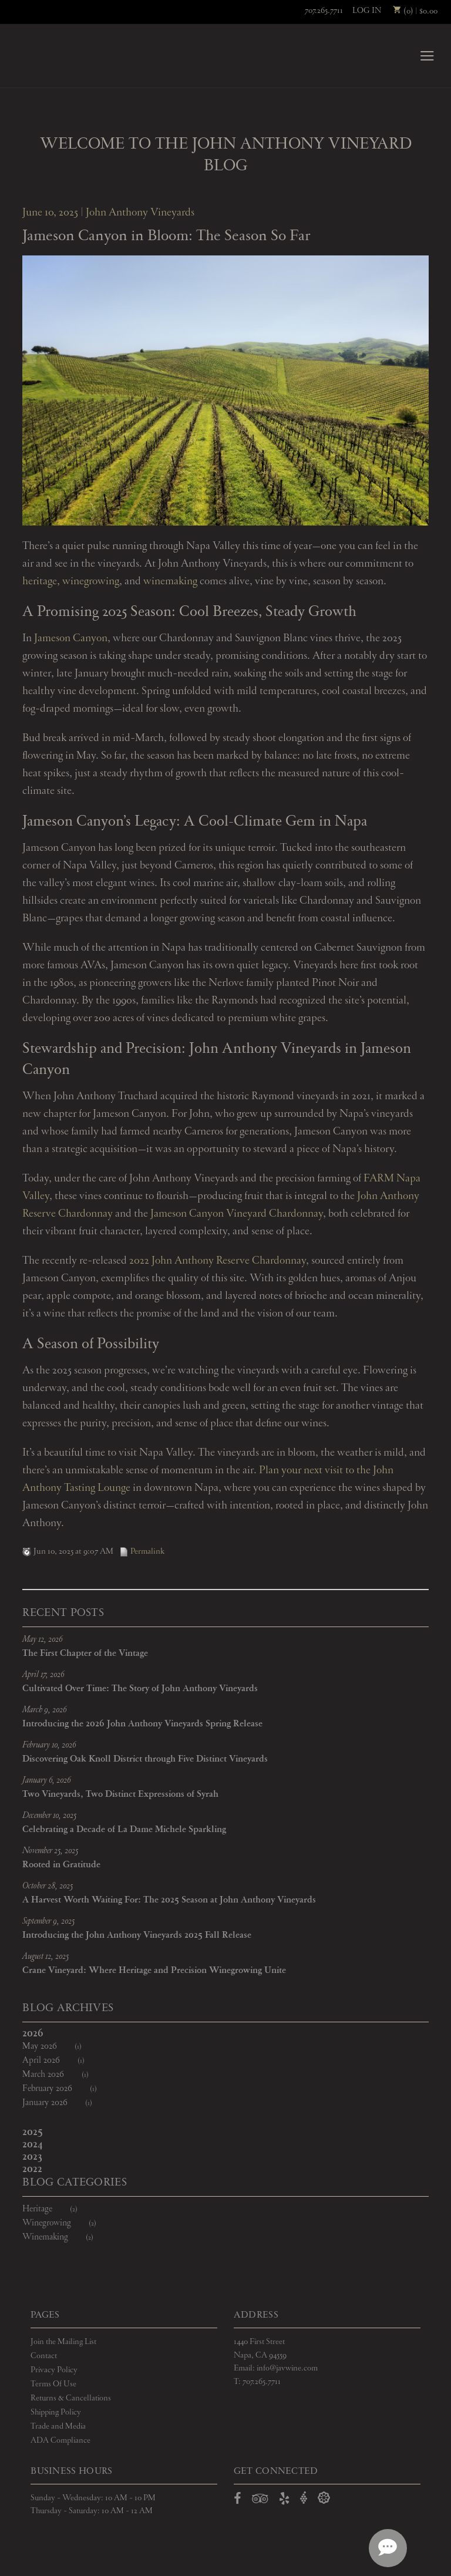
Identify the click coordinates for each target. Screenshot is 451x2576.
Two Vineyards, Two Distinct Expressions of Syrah (120, 1794)
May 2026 (59, 2047)
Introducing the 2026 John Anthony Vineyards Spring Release (142, 1724)
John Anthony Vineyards (53, 55)
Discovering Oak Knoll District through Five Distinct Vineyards (145, 1759)
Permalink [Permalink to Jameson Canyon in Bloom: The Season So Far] (141, 1551)
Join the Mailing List (63, 2342)
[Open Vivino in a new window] (303, 2499)
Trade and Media (58, 2427)
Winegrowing (66, 2224)
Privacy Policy (54, 2370)
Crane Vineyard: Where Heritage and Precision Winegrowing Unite (154, 1970)
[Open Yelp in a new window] (284, 2501)
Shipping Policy (56, 2412)
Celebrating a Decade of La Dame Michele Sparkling (124, 1830)
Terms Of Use (53, 2384)
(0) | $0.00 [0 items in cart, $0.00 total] (415, 11)
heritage (39, 582)
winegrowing (90, 582)
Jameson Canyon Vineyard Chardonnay (236, 1214)
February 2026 (67, 2089)
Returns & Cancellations (71, 2398)
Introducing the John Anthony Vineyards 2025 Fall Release (136, 1935)
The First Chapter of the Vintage (85, 1653)
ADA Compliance (60, 2440)
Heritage (57, 2209)
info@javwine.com (287, 2368)
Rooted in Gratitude (61, 1865)
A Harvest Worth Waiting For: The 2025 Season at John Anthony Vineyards (169, 1900)
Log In (366, 10)
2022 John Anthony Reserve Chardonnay (217, 1261)
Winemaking (65, 2238)
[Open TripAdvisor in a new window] (260, 2501)
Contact (44, 2356)
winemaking (170, 582)
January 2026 (64, 2103)
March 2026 (62, 2075)
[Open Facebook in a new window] (237, 2501)
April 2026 (60, 2061)
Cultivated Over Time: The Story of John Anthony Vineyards (140, 1689)
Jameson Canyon (70, 639)
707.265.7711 (324, 10)
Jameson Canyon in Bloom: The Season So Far (166, 237)
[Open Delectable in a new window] (324, 2499)
